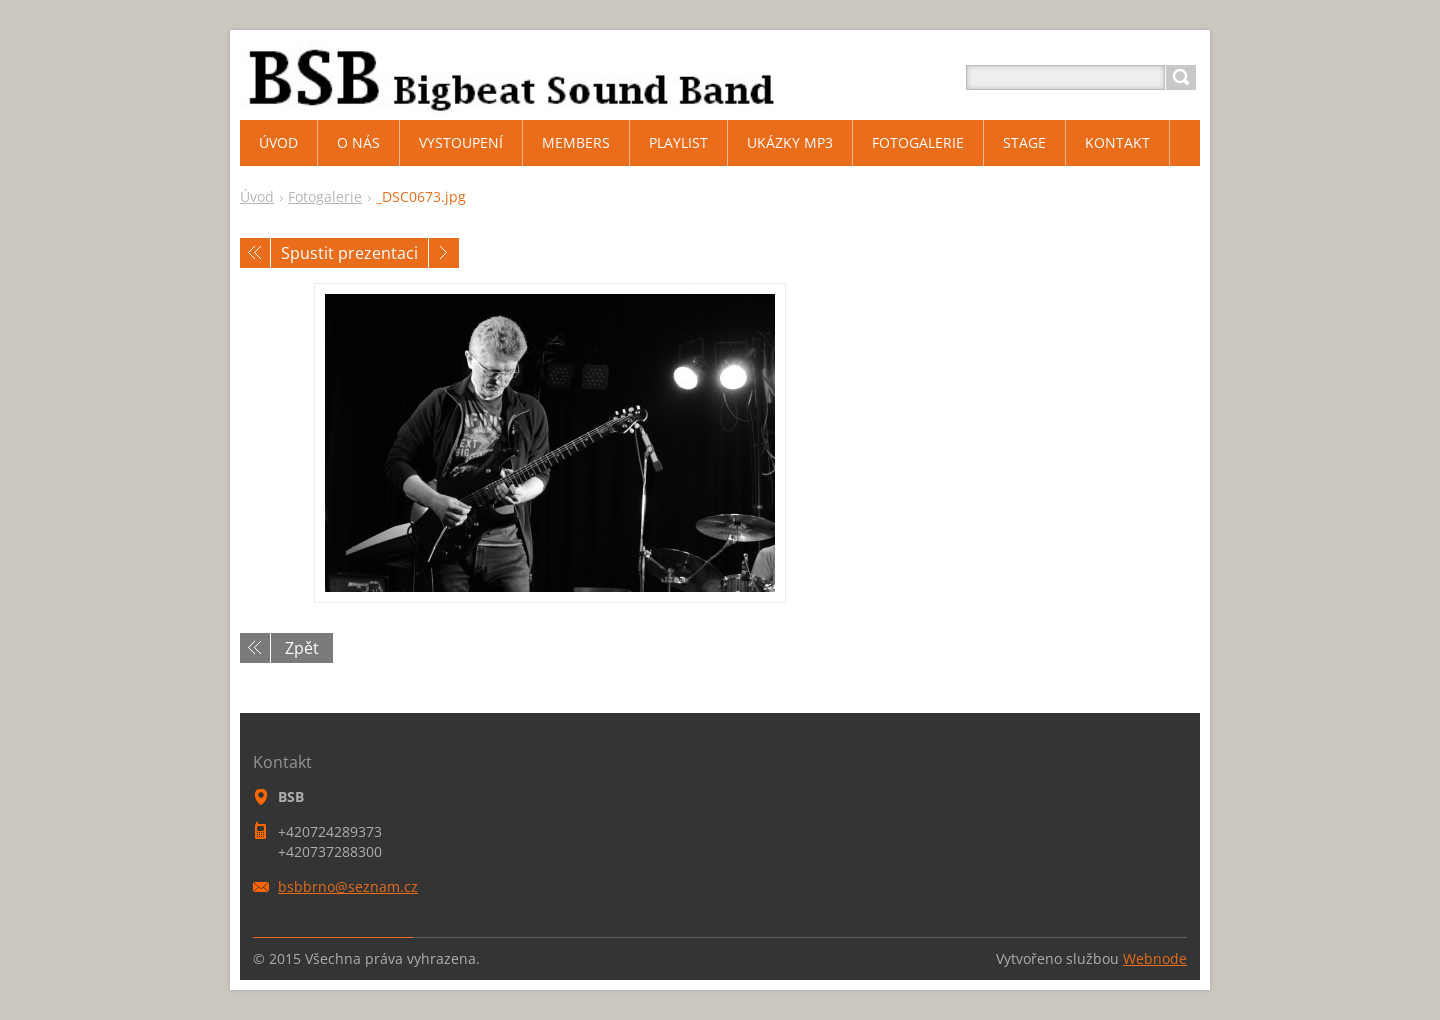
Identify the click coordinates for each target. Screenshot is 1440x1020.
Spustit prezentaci (349, 253)
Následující (444, 253)
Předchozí (255, 253)
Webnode (1155, 958)
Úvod (257, 196)
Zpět (302, 648)
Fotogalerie (325, 196)
